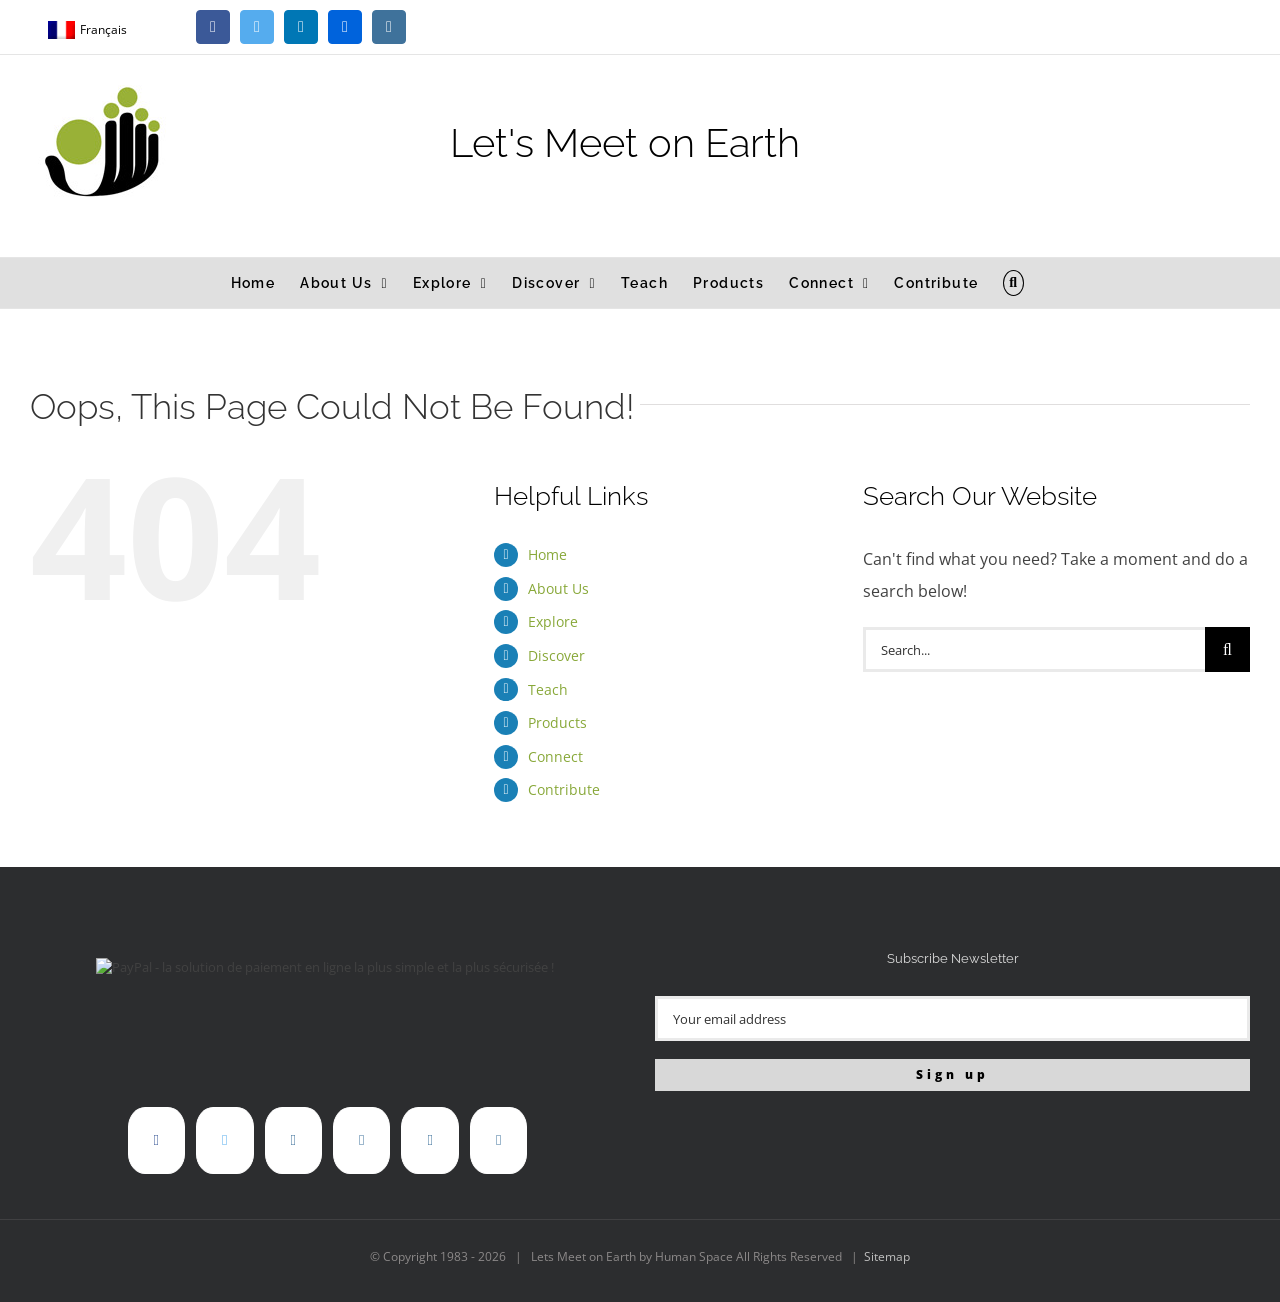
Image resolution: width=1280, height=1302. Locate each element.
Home (547, 554)
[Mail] (498, 1140)
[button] (1013, 283)
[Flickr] (361, 1140)
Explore (553, 621)
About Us (558, 588)
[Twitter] (224, 1140)
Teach (548, 689)
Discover (556, 655)
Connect (555, 756)
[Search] (1227, 649)
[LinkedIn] (293, 1140)
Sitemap (887, 1256)
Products (557, 722)
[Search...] (1034, 649)
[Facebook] (156, 1140)
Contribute (564, 789)
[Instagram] (429, 1140)
